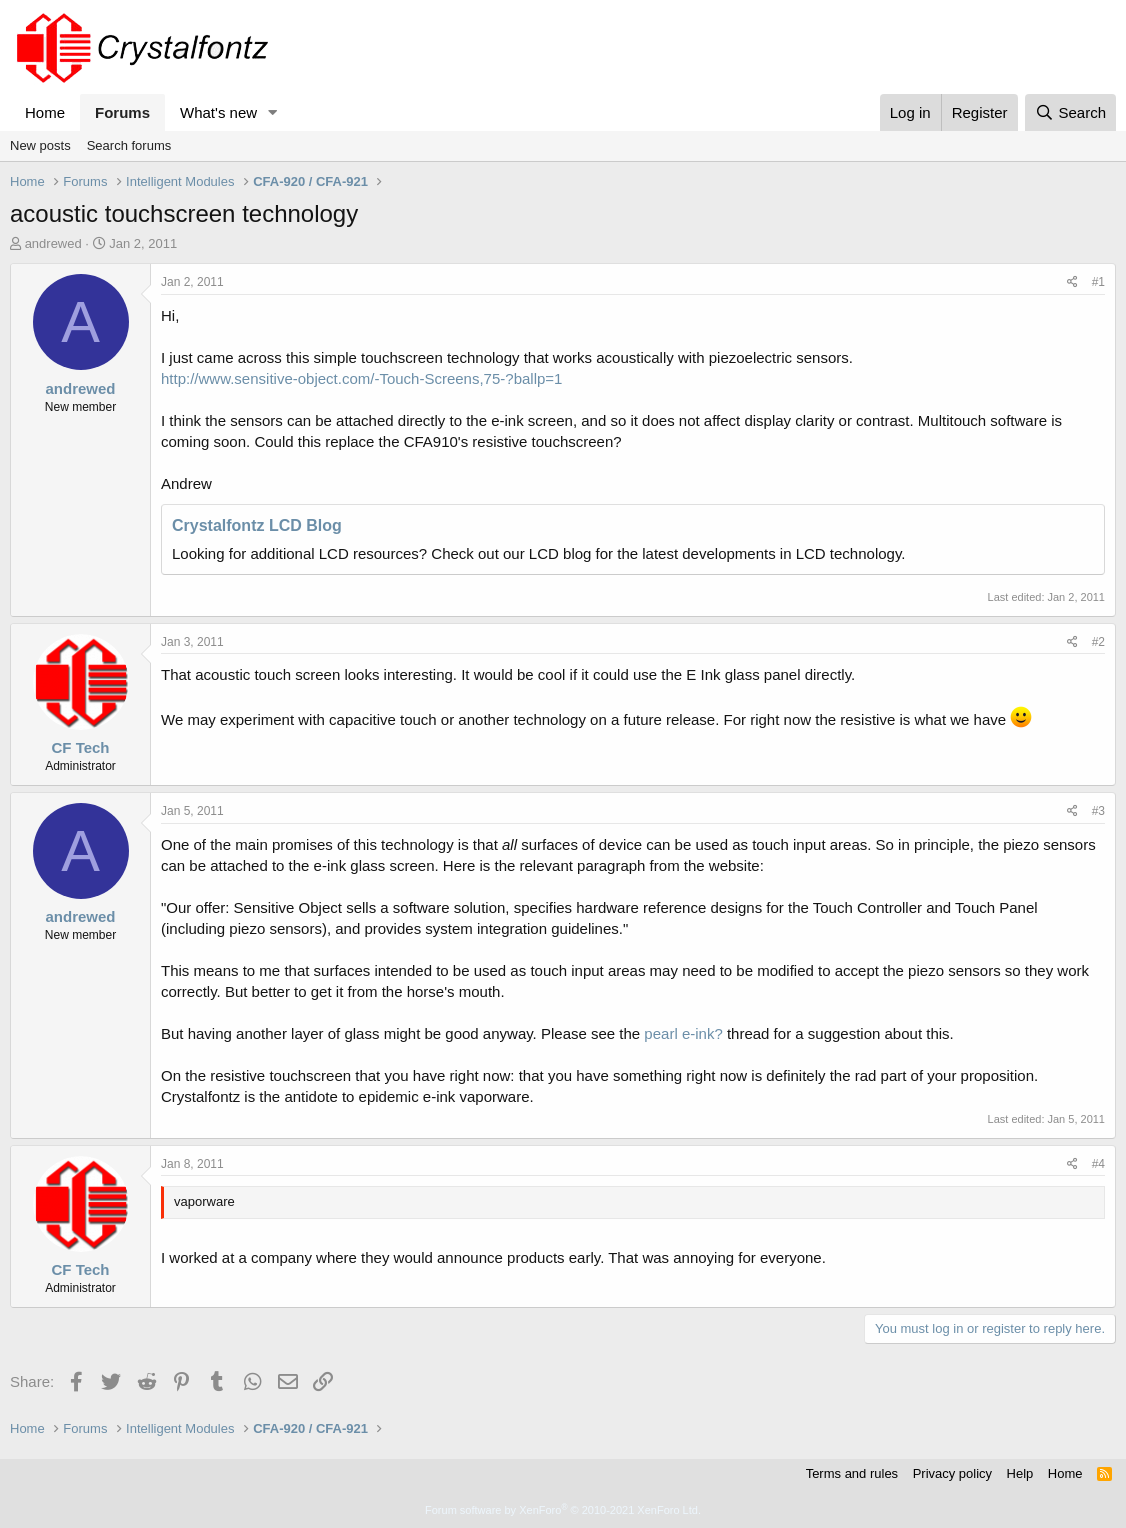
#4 (1098, 1164)
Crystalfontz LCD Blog (257, 525)
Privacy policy (952, 1473)
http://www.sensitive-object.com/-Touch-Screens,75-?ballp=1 (361, 378)
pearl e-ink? (683, 1033)
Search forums (129, 145)
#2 (1098, 642)
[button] (273, 112)
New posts (40, 145)
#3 (1098, 811)
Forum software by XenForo (563, 1510)
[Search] (1070, 112)
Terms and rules (852, 1473)
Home (45, 112)
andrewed (53, 243)
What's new (218, 112)
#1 (1098, 282)
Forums (122, 112)
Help (1020, 1473)
